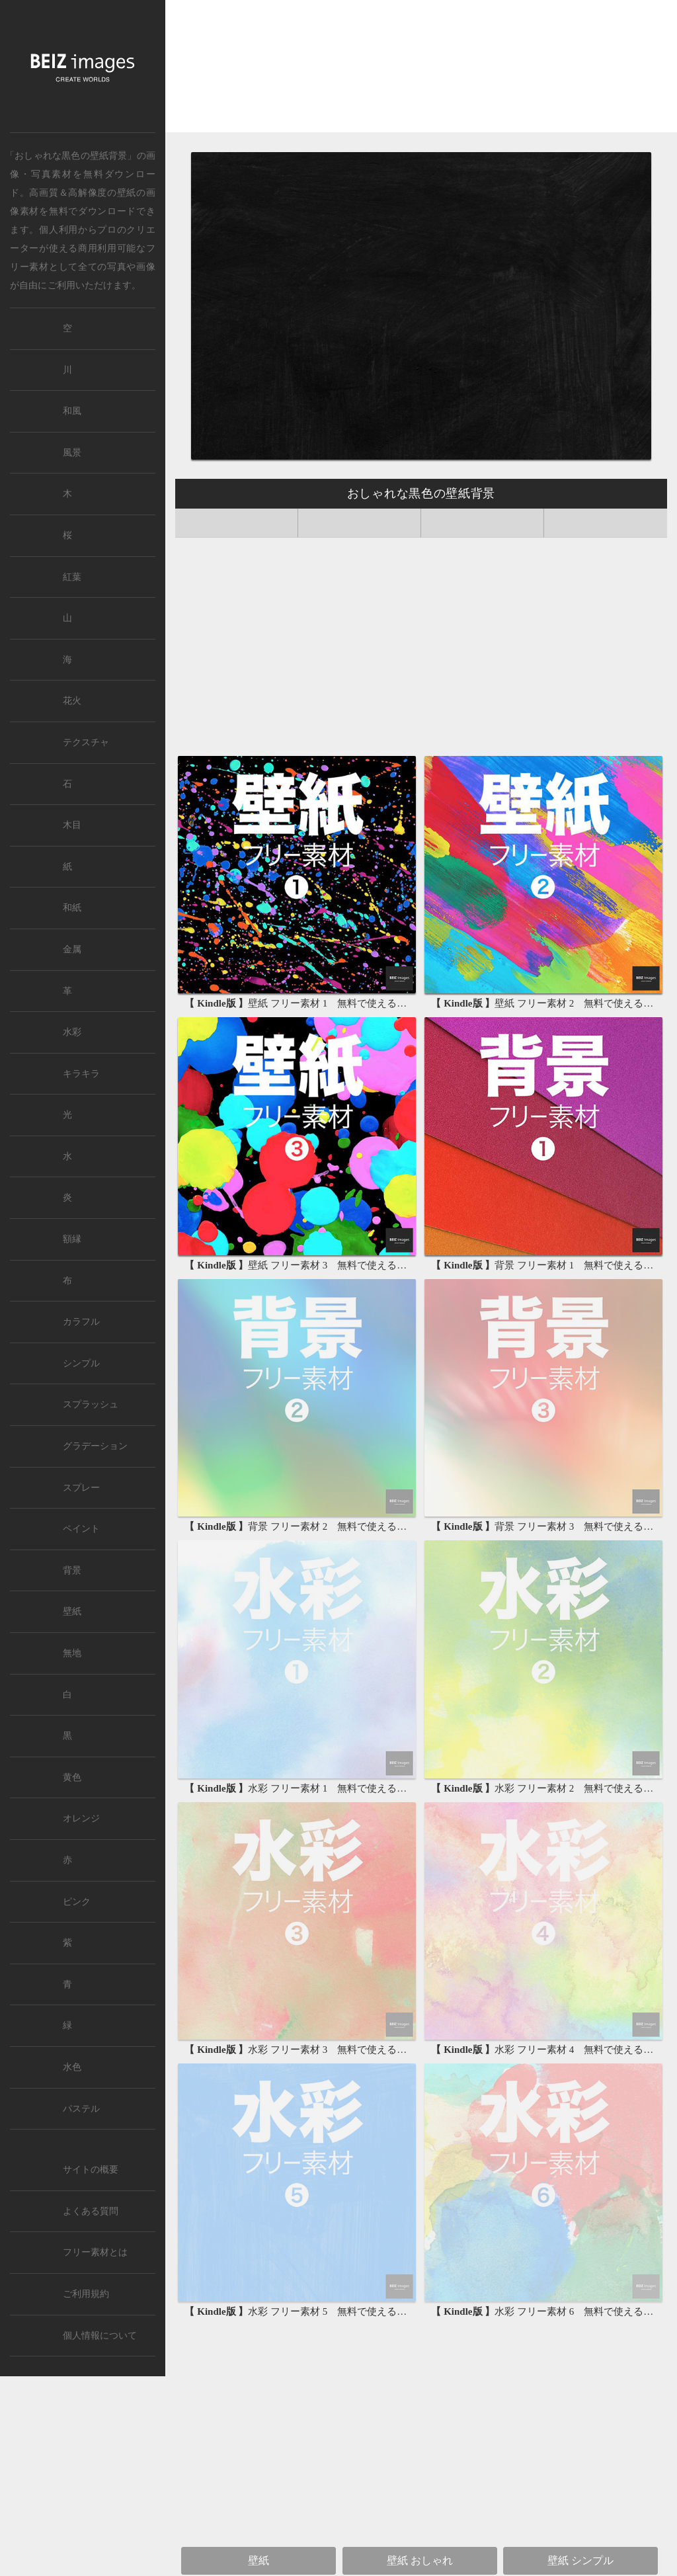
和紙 (72, 908)
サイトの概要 (90, 2170)
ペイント (81, 1529)
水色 (72, 2067)
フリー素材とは (95, 2252)
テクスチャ (86, 742)
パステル (81, 2109)
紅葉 (72, 577)
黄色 (72, 1777)
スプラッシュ (90, 1404)
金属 (72, 949)
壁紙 (126, 192)
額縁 (72, 1239)
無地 (72, 1653)
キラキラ (81, 1074)
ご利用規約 (86, 2294)
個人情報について (100, 2336)
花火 (72, 701)
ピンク (77, 1902)
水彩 (72, 1032)
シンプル (81, 1363)
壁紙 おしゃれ (420, 2560)
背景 (72, 1570)
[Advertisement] (421, 70)
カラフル (81, 1322)
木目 (72, 825)
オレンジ (81, 1818)
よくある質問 (90, 2211)
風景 (72, 453)
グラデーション (95, 1446)
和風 (72, 411)
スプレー (81, 1488)
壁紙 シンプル (580, 2560)
